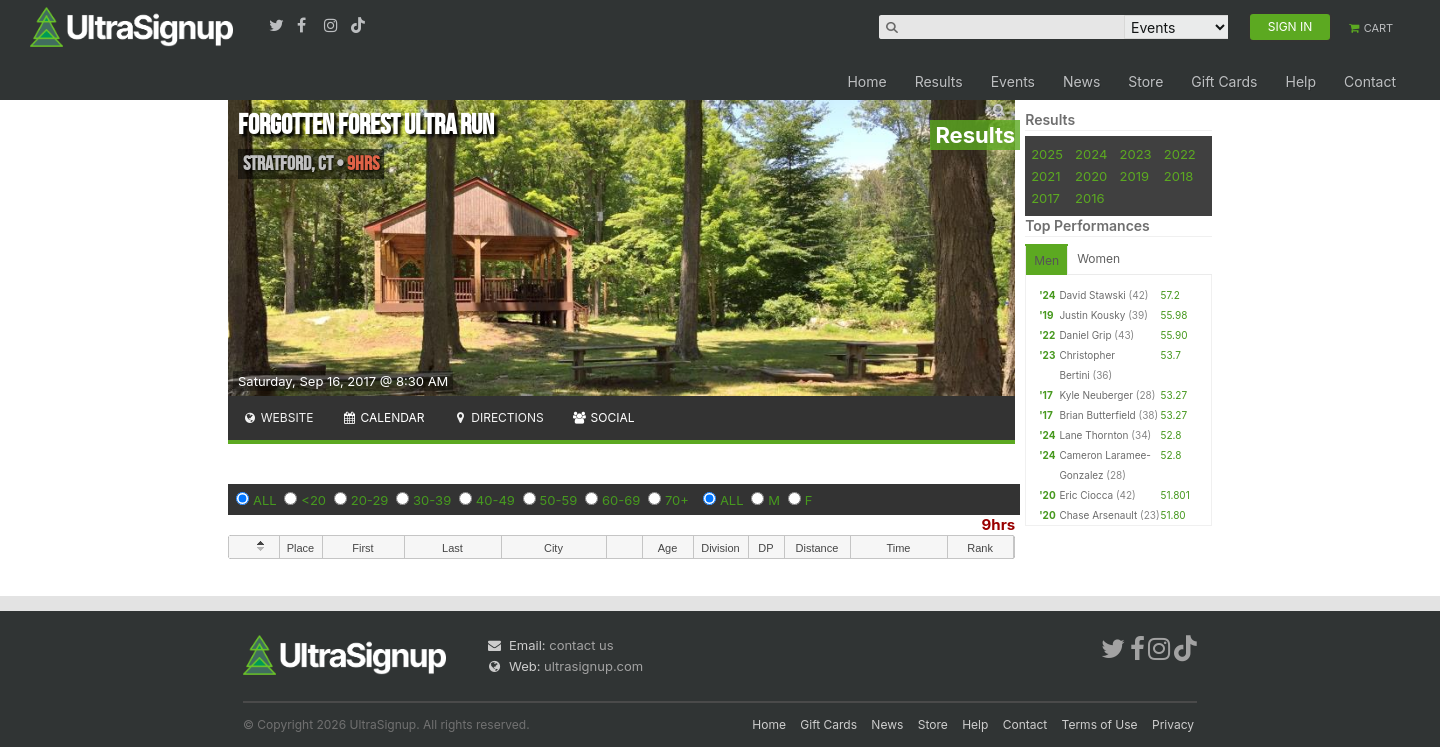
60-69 (621, 500)
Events (1013, 81)
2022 (1180, 154)
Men (1046, 260)
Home (866, 81)
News (1081, 81)
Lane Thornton (1093, 435)
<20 (313, 500)
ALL (265, 500)
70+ (677, 500)
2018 (1178, 176)
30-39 (432, 500)
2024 (1091, 154)
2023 (1136, 154)
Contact (1370, 81)
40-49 (495, 500)
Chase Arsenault (1098, 515)
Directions (497, 417)
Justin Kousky (1092, 315)
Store (1145, 81)
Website (278, 417)
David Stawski (1092, 295)
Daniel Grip (1085, 335)
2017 (1045, 198)
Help (1300, 81)
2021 (1045, 176)
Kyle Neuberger (1096, 395)
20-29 (370, 500)
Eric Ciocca (1086, 495)
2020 (1091, 176)
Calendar (383, 417)
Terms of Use (1100, 724)
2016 (1089, 198)
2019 (1134, 176)
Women (1098, 258)
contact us (581, 645)
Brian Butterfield (1097, 415)
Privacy (1173, 724)
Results (939, 81)
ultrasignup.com (593, 666)
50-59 (559, 500)
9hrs (999, 524)
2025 (1047, 154)
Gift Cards (1224, 81)
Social (603, 417)
